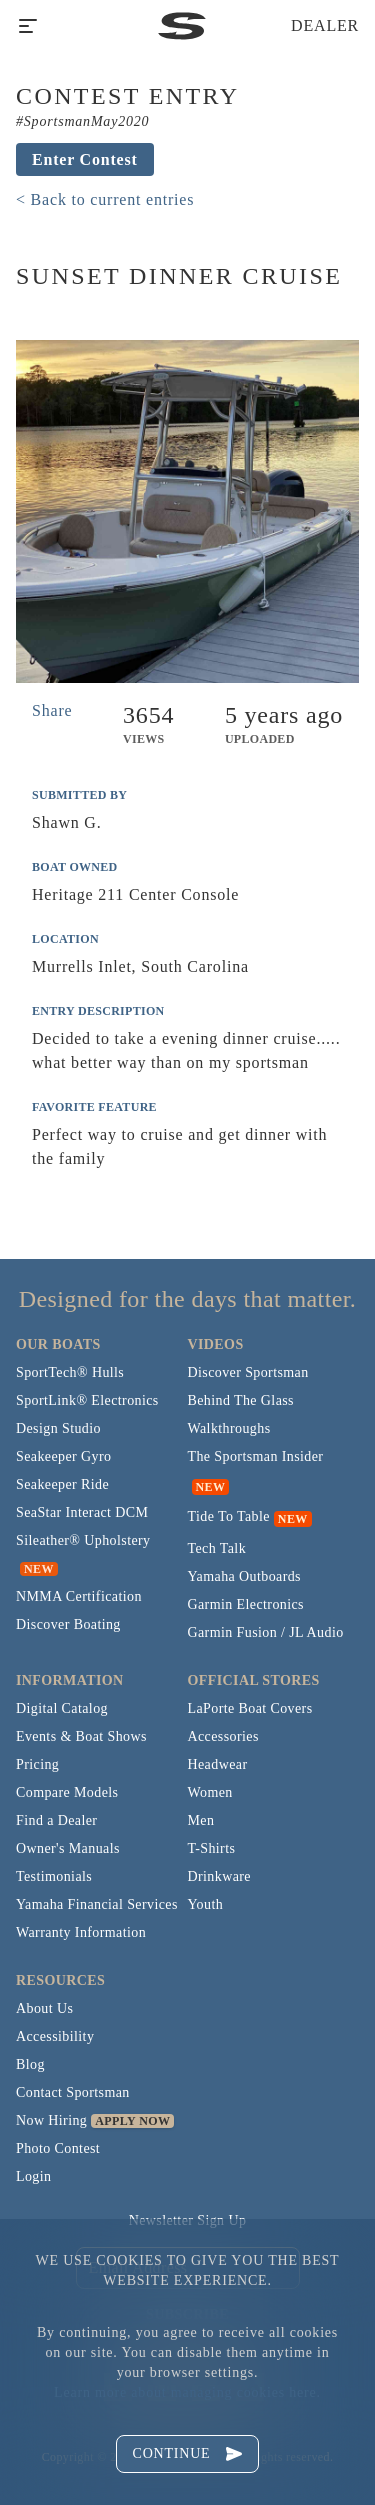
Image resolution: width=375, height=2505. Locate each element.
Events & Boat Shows (81, 1736)
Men (201, 1820)
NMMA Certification (79, 1596)
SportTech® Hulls (70, 1372)
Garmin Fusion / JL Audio (266, 1632)
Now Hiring (51, 2120)
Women (210, 1792)
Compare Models (67, 1792)
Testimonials (54, 1876)
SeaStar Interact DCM (82, 1512)
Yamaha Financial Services (97, 1904)
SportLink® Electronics (87, 1400)
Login (33, 2176)
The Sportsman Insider (256, 1456)
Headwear (218, 1764)
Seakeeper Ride (62, 1484)
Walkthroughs (229, 1428)
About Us (44, 2008)
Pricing (37, 1764)
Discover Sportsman (248, 1372)
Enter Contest (85, 159)
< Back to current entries (105, 199)
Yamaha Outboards (244, 1576)
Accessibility (55, 2036)
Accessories (223, 1736)
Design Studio (58, 1428)
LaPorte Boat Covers (250, 1708)
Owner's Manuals (68, 1848)
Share (52, 710)
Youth (206, 1904)
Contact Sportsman (73, 2092)
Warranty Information (81, 1932)
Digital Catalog (62, 1708)
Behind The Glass (241, 1400)
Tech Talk (217, 1548)
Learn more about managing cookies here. (187, 2392)
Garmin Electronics (246, 1604)
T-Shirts (212, 1848)
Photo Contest (58, 2148)
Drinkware (219, 1876)
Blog (30, 2064)
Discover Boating (68, 1624)
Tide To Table (229, 1516)
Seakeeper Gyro (63, 1456)
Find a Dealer (56, 1820)
